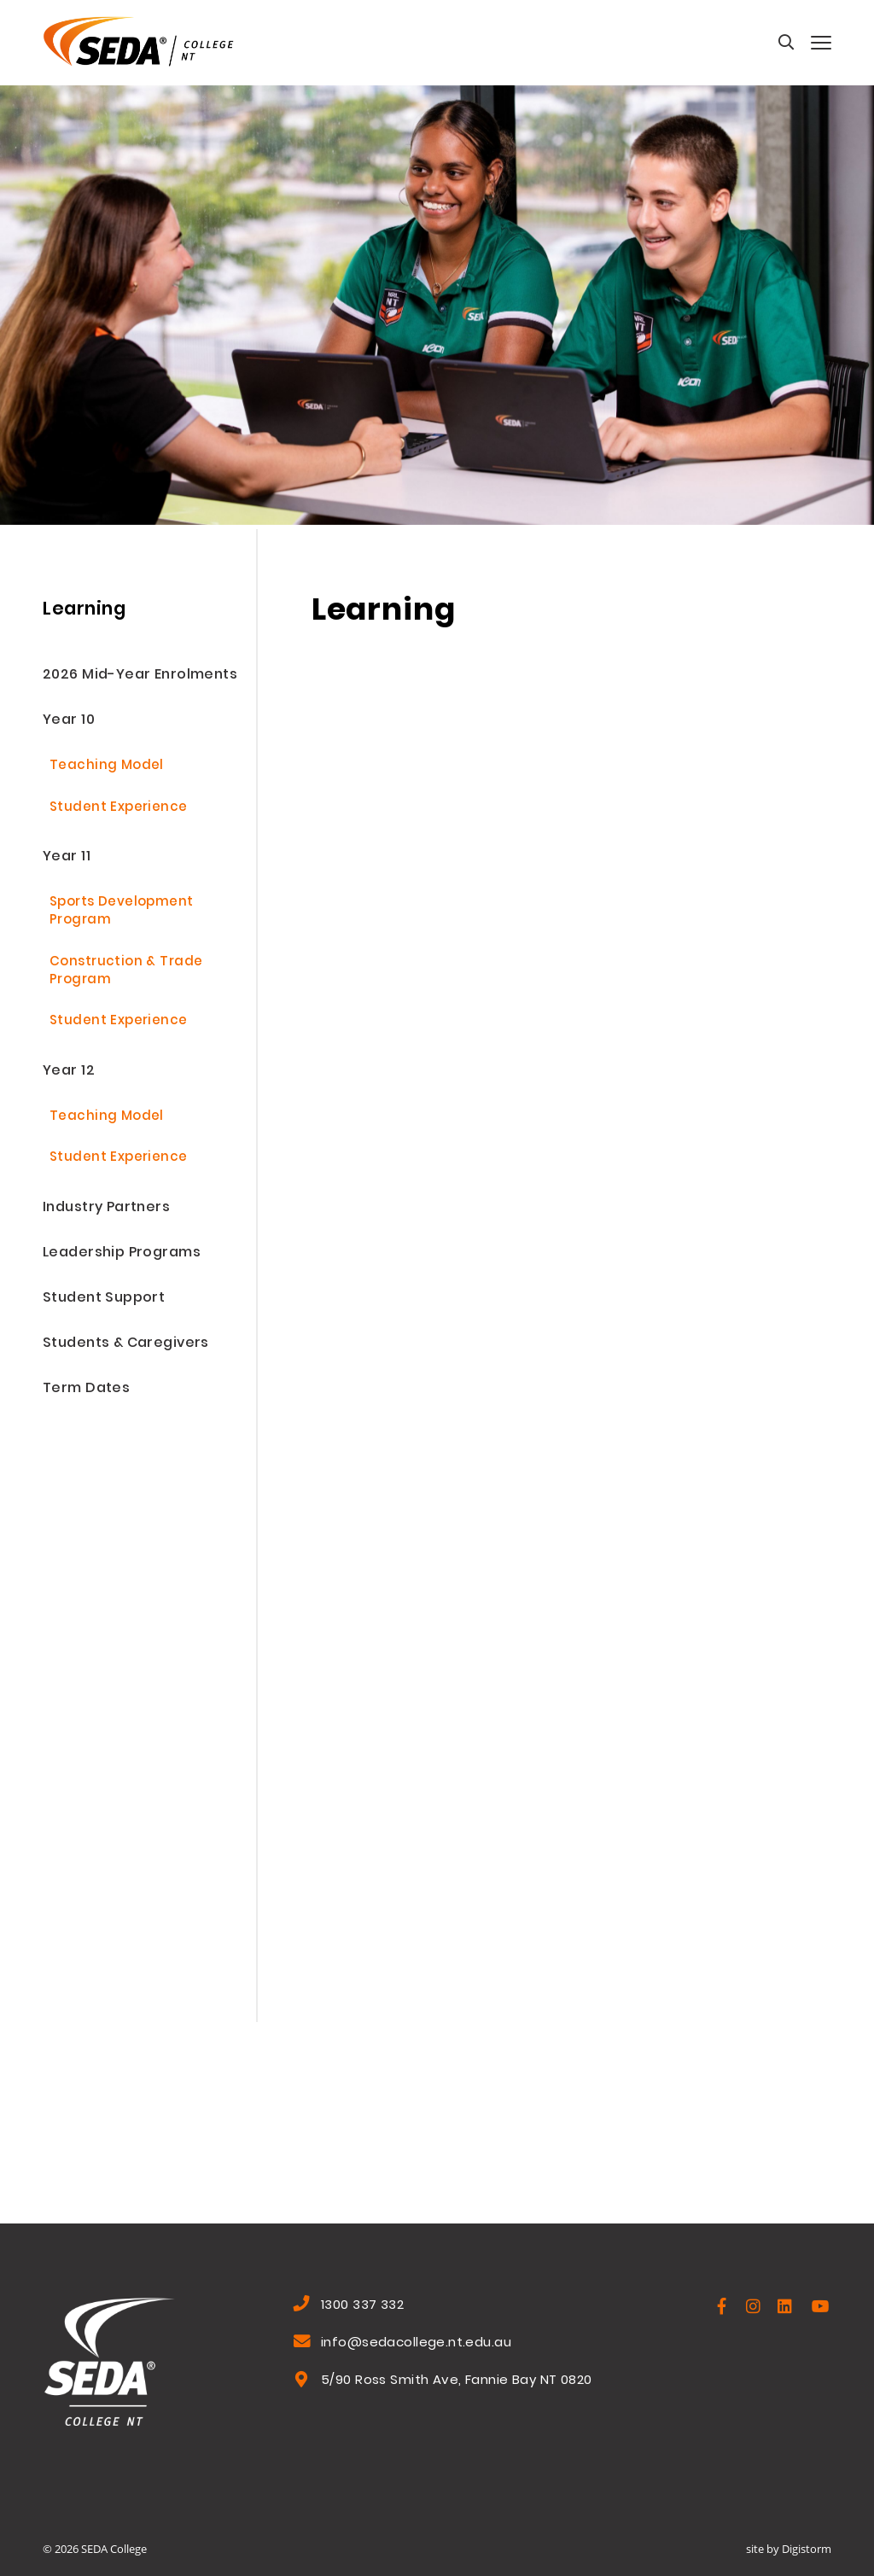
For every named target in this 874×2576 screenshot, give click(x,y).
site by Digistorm (788, 2548)
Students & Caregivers (126, 1344)
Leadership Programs (122, 1253)
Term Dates (86, 1389)
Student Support (104, 1299)
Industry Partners (106, 1208)
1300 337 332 (362, 2306)
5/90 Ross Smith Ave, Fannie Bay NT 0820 (456, 2381)
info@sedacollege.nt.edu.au (416, 2343)
